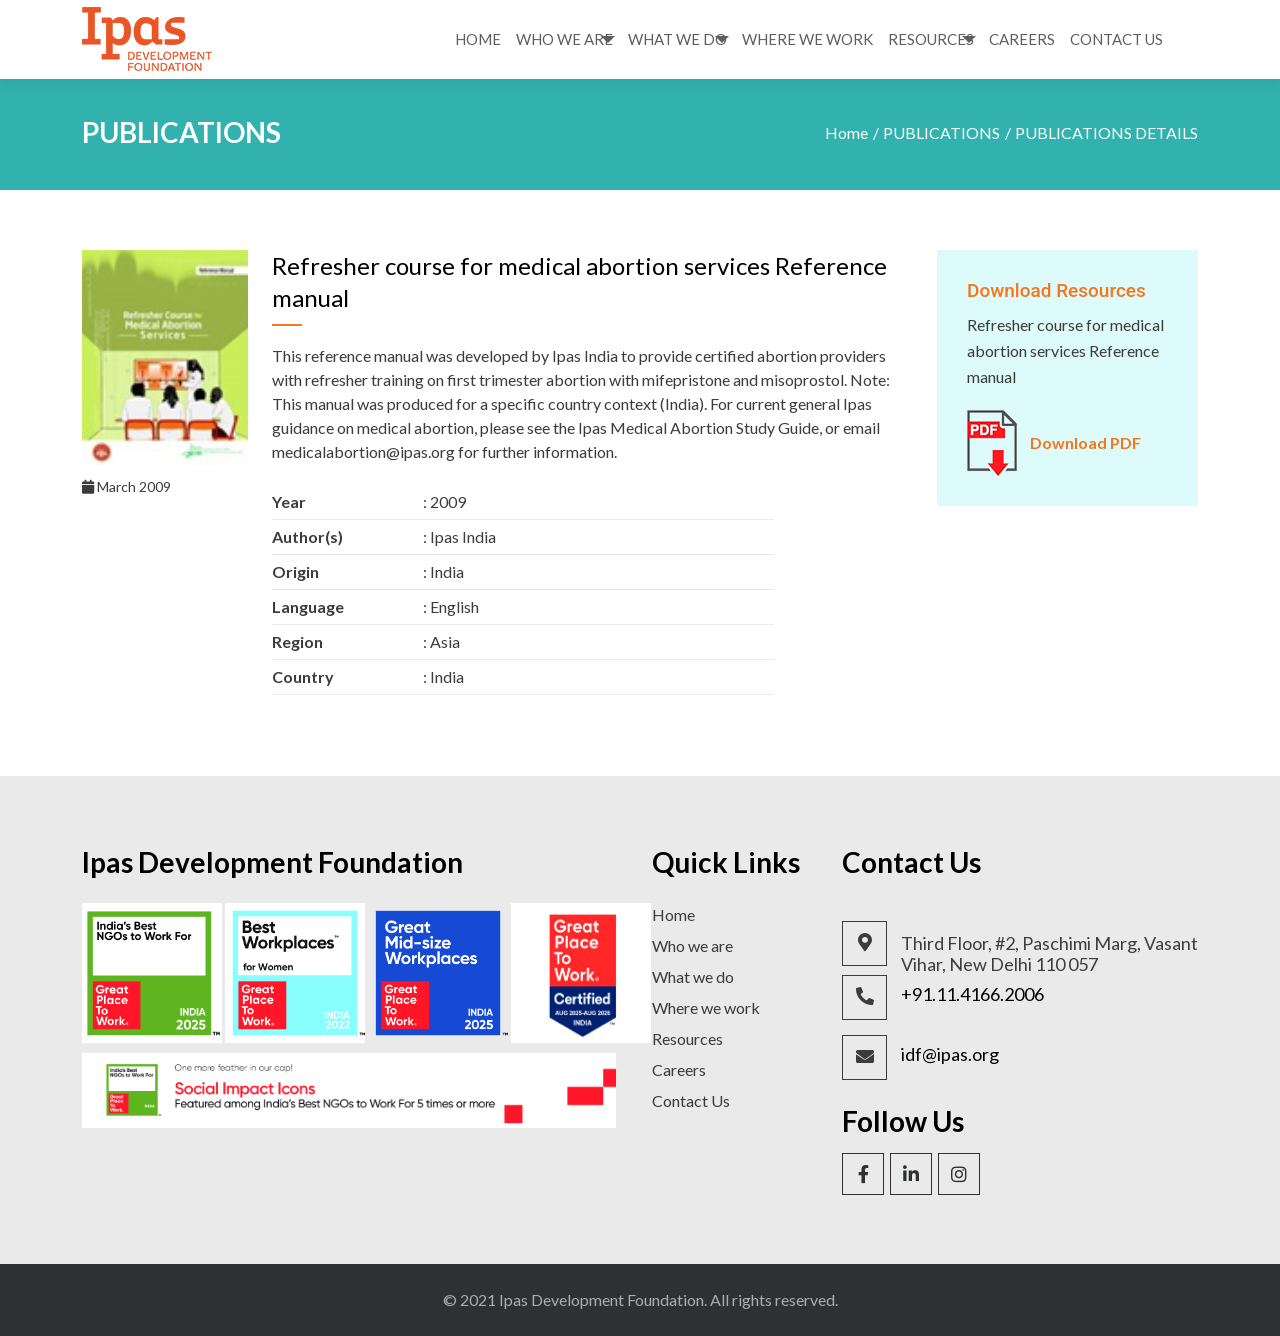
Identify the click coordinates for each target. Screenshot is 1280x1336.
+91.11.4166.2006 (972, 994)
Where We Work (807, 39)
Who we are (692, 945)
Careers (1022, 39)
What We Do (677, 39)
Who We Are (564, 39)
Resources (931, 39)
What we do (693, 976)
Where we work (706, 1007)
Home (478, 39)
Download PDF (1085, 442)
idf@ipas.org (950, 1054)
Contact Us (1116, 39)
